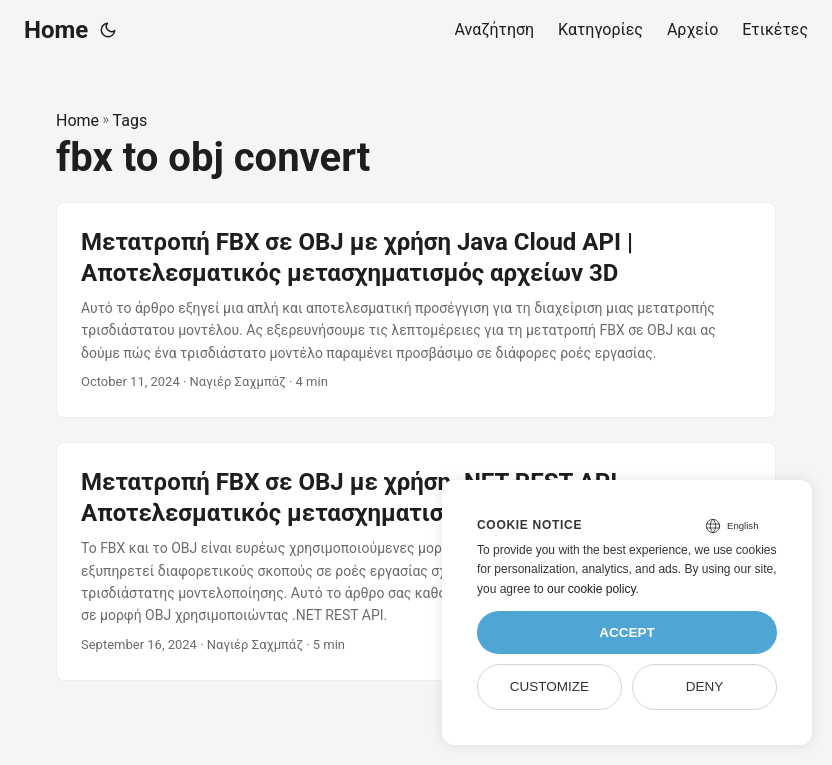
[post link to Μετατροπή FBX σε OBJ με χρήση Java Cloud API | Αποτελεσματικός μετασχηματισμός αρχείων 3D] (416, 310)
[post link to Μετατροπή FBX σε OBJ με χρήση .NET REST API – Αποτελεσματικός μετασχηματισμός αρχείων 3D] (416, 561)
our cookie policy (591, 589)
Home (56, 30)
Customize (549, 686)
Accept (627, 632)
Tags (130, 120)
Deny (705, 686)
